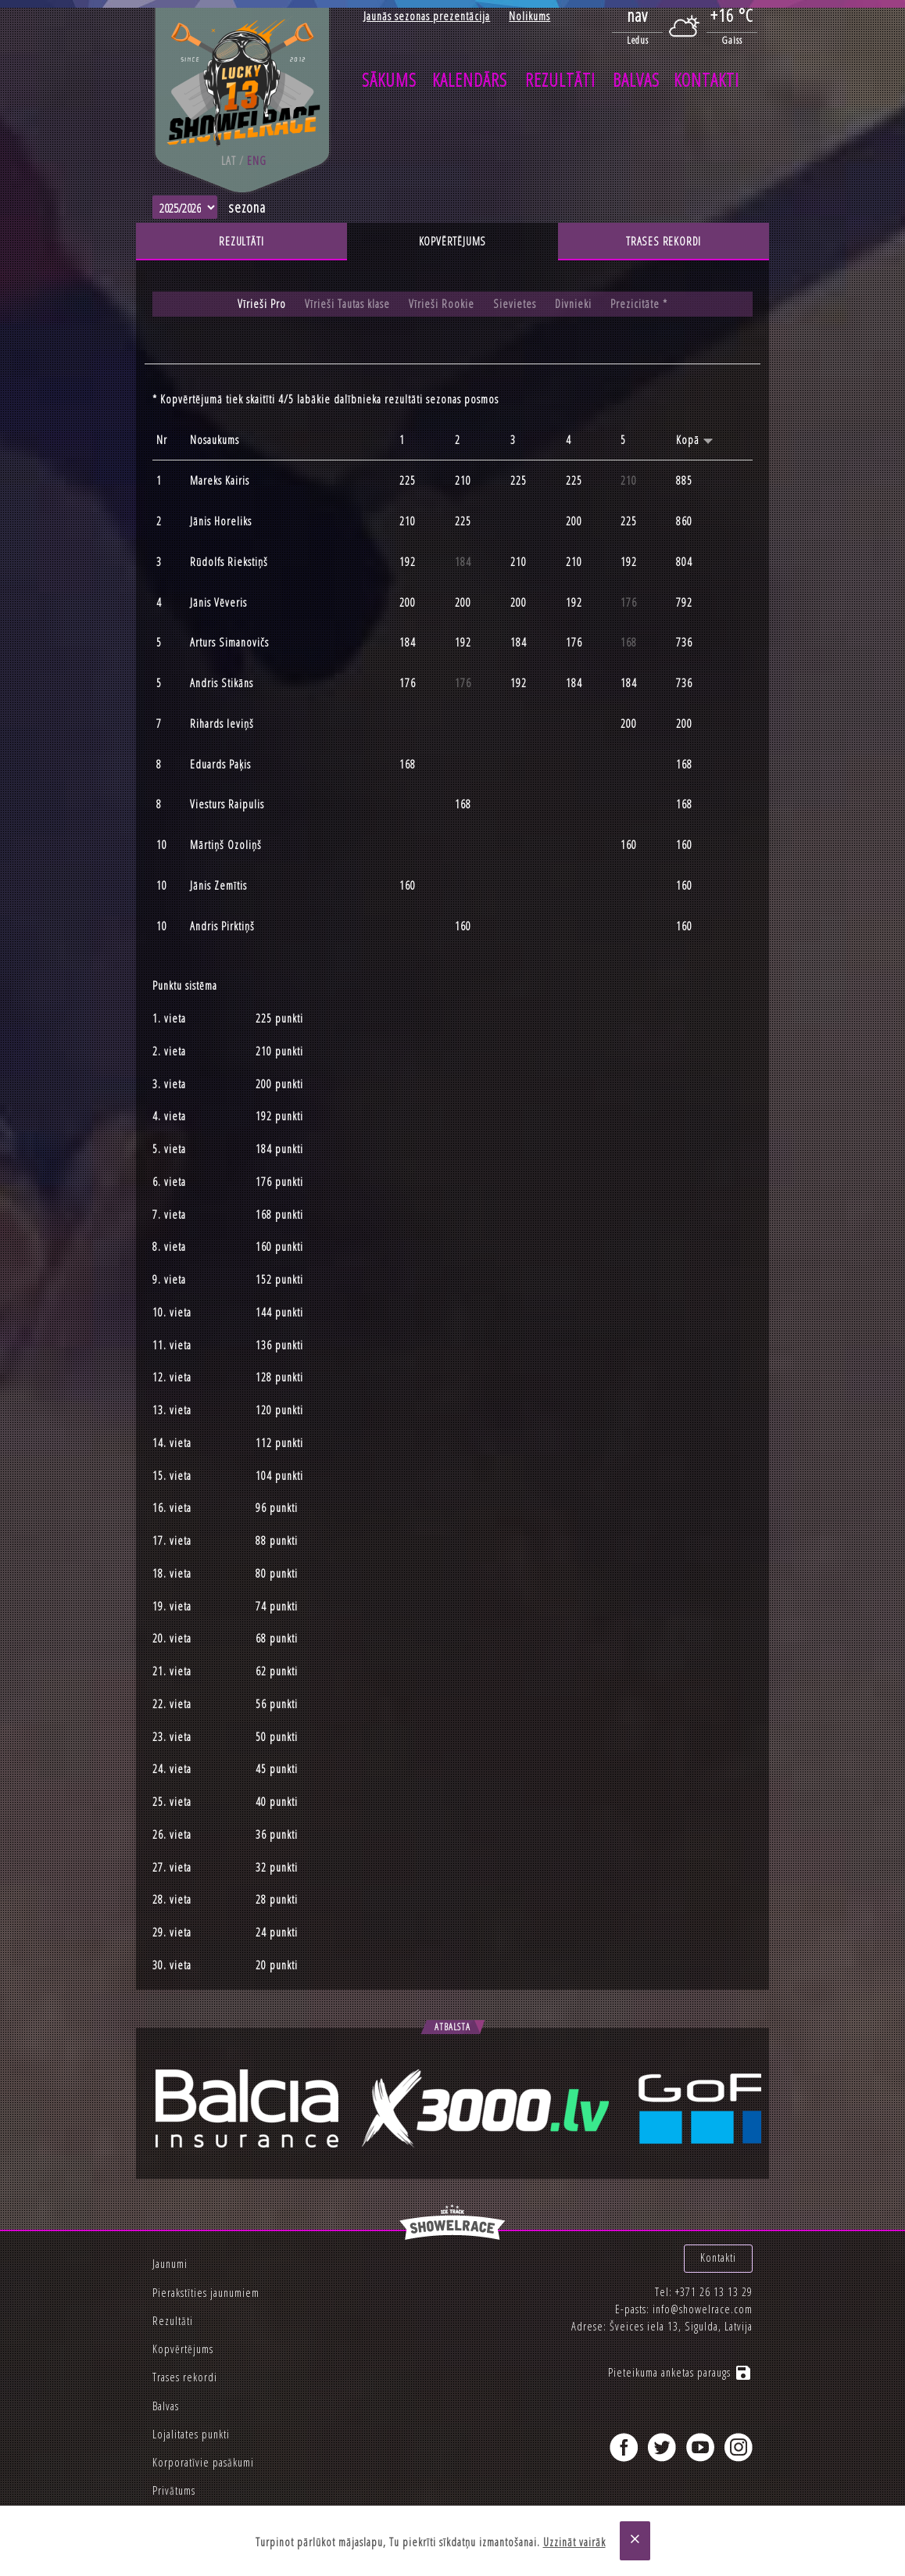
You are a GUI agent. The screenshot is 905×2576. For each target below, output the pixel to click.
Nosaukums (214, 439)
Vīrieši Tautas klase (347, 303)
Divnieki (573, 303)
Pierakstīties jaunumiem (205, 2292)
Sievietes (514, 303)
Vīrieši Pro (262, 303)
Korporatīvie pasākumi (203, 2462)
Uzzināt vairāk (574, 2542)
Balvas (636, 79)
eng (256, 160)
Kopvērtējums (453, 241)
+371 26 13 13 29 (714, 2291)
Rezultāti (560, 79)
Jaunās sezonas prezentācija (426, 16)
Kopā (695, 439)
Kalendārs (469, 79)
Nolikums (529, 16)
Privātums (173, 2490)
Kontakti (706, 79)
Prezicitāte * (638, 303)
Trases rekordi (663, 241)
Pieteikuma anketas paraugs (680, 2372)
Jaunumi (170, 2263)
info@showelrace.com (703, 2309)
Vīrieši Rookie (441, 303)
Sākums (389, 79)
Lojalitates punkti (191, 2434)
